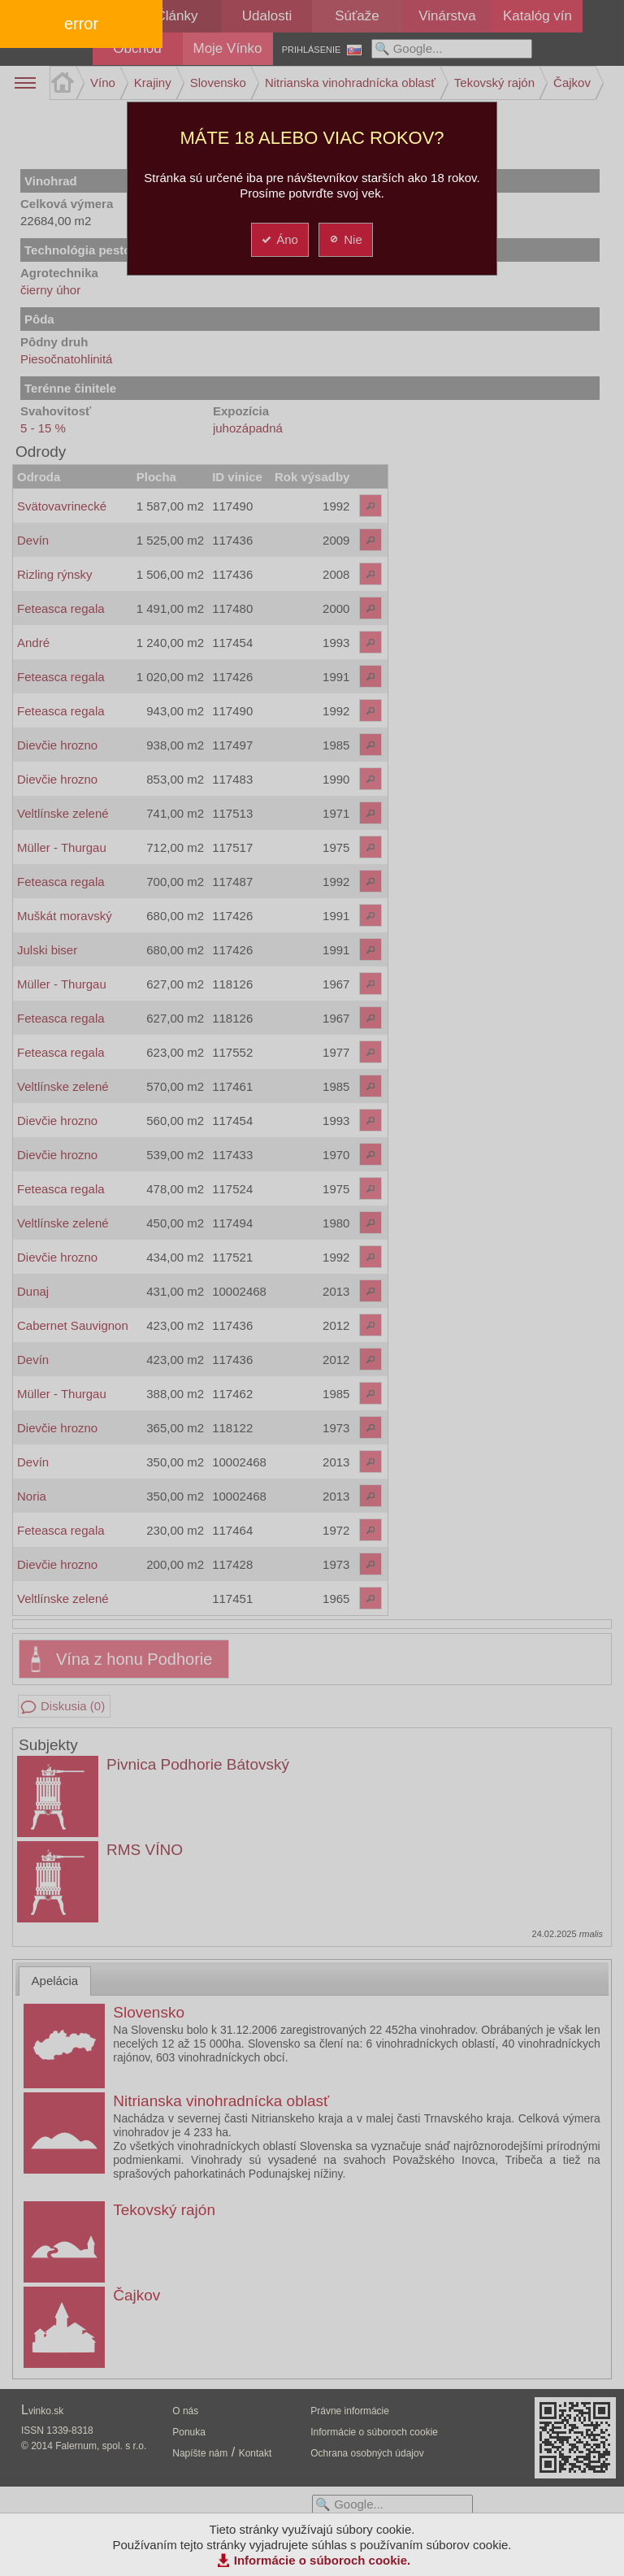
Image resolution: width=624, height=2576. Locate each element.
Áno (279, 239)
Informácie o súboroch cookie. (322, 2560)
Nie (344, 239)
